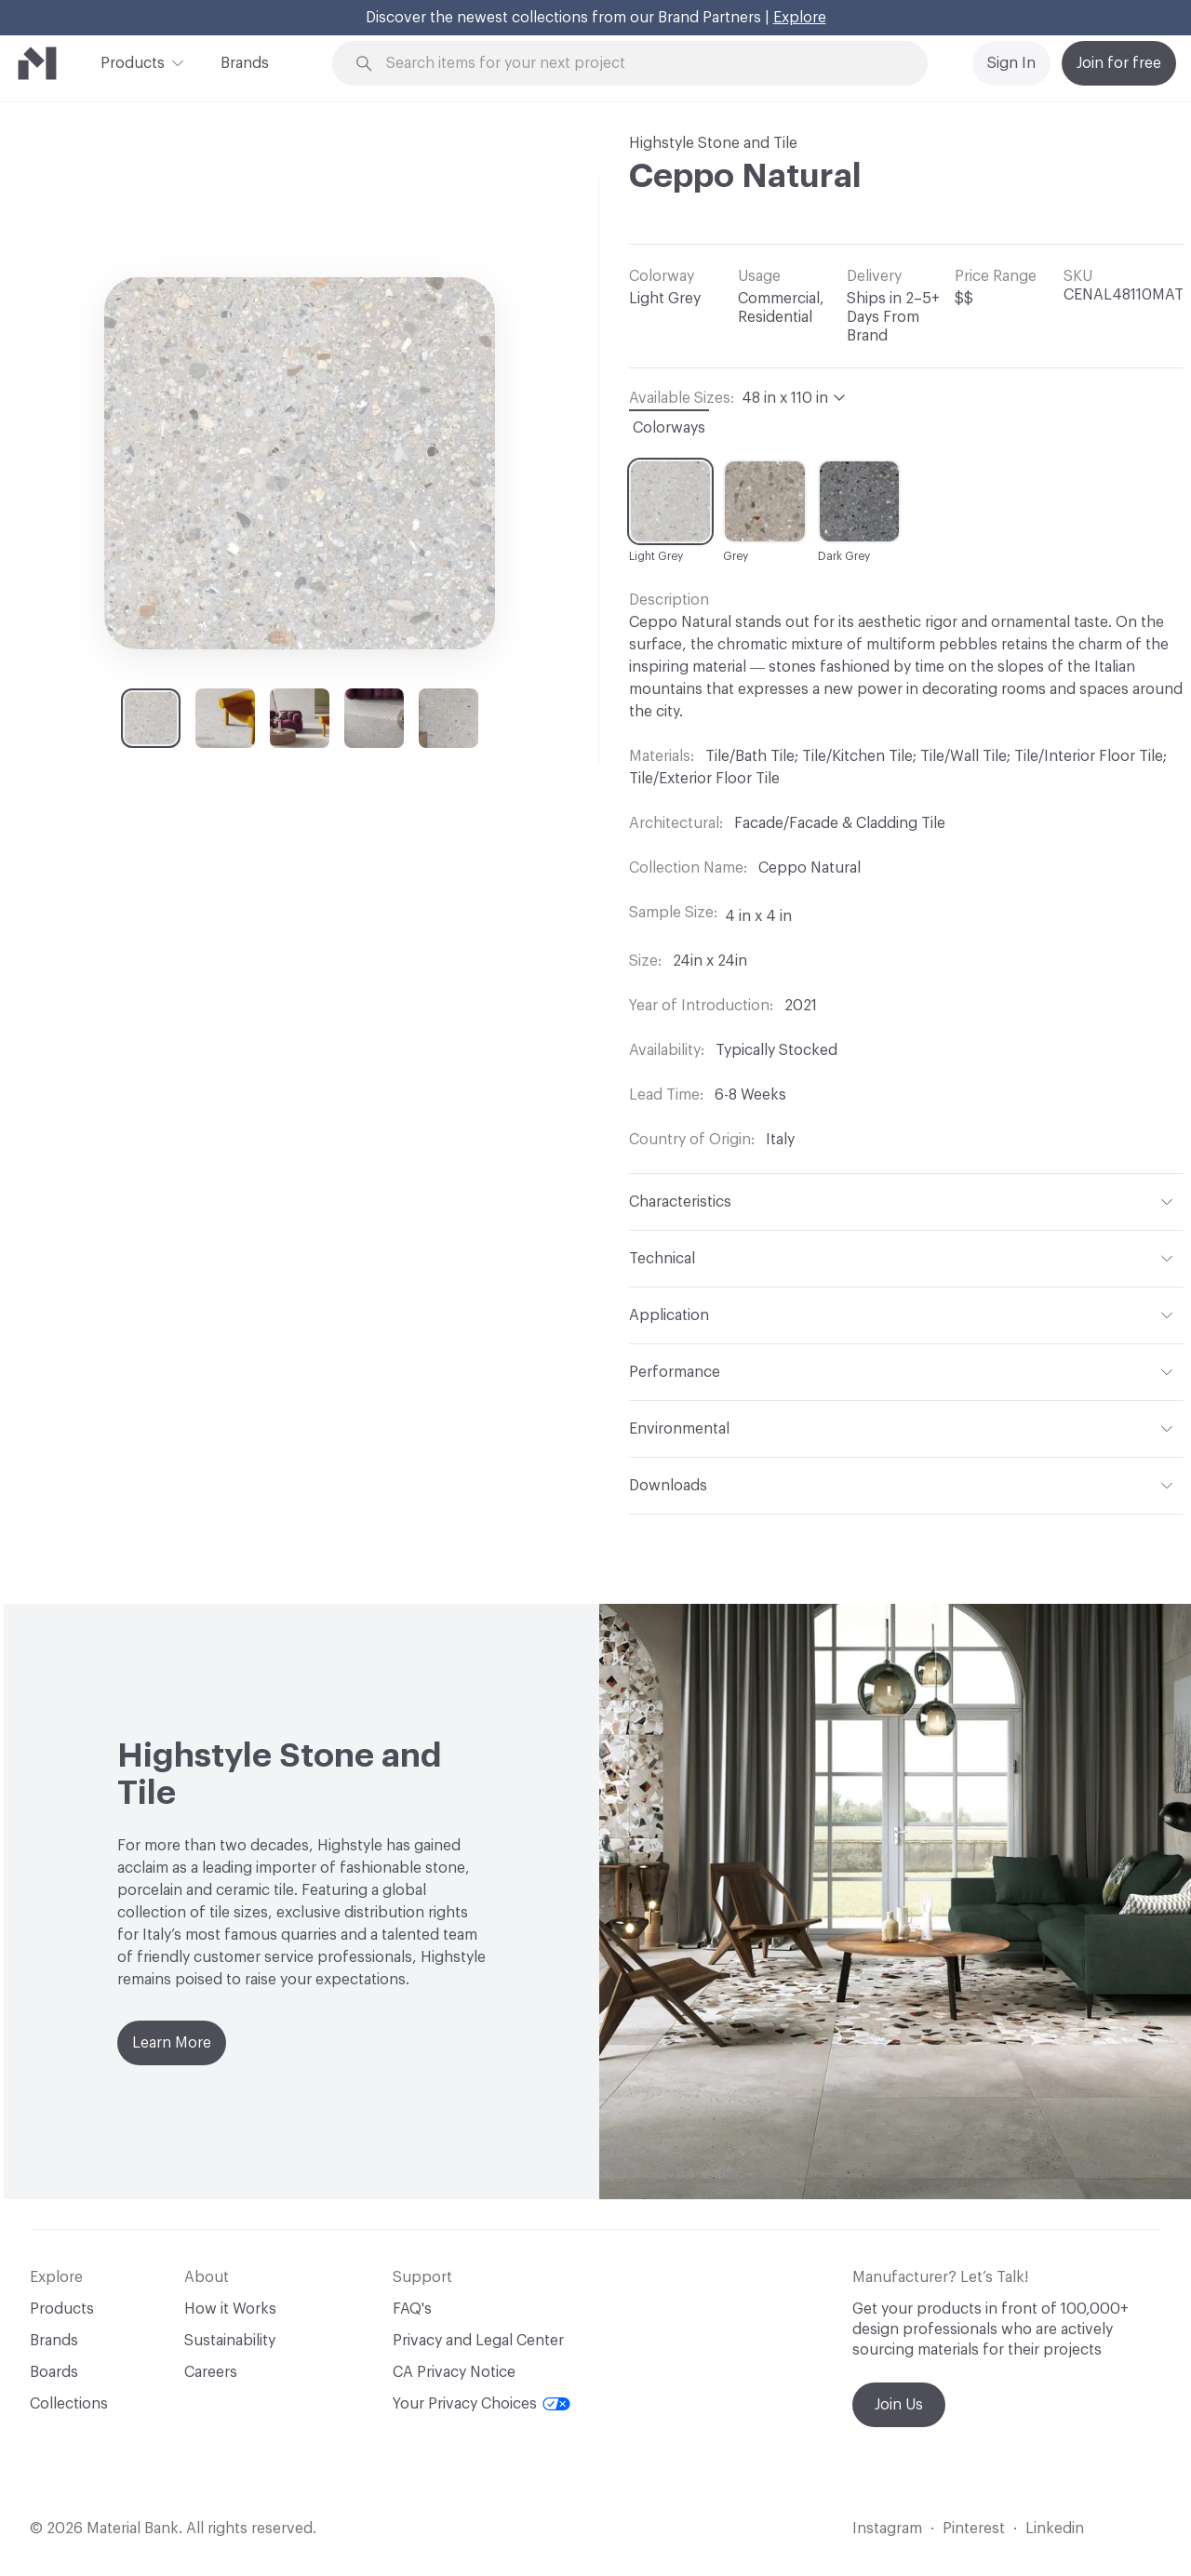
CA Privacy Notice (454, 2372)
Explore (799, 17)
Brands (245, 63)
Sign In (1011, 63)
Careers (210, 2372)
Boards (54, 2372)
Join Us (899, 2404)
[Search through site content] (640, 63)
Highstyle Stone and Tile (713, 143)
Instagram (887, 2528)
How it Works (230, 2309)
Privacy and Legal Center (478, 2340)
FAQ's (412, 2309)
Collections (69, 2403)
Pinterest (974, 2528)
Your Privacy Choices (481, 2404)
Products (132, 61)
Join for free (1119, 63)
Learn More (171, 2042)
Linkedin (1054, 2528)
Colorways (669, 427)
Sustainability (229, 2340)
